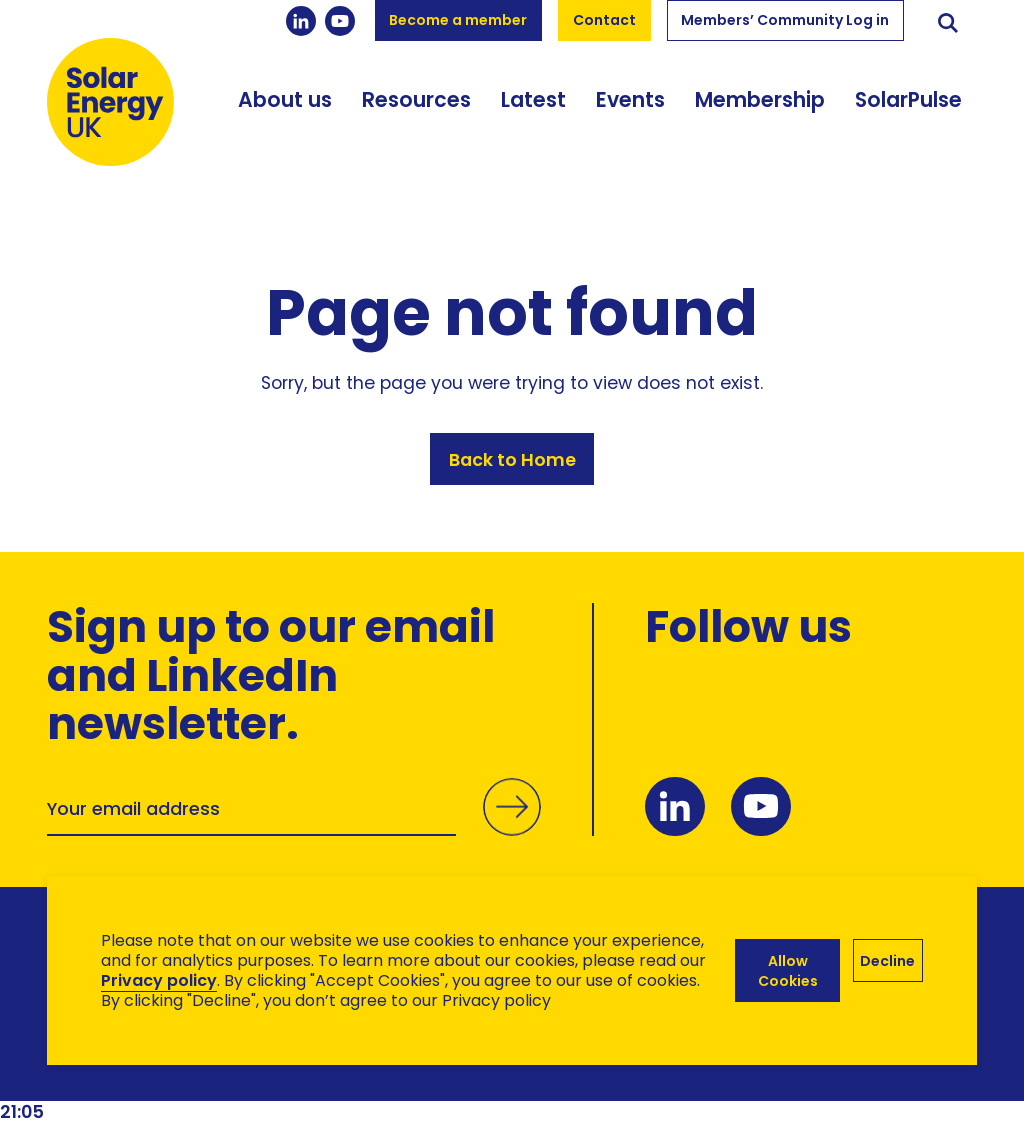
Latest (533, 99)
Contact (604, 20)
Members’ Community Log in (785, 20)
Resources (416, 99)
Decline (887, 961)
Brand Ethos (195, 1071)
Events (630, 99)
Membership (760, 99)
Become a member (458, 20)
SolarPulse (908, 99)
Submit (512, 827)
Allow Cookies (788, 971)
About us (285, 99)
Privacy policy (159, 980)
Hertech (403, 1071)
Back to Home (512, 459)
